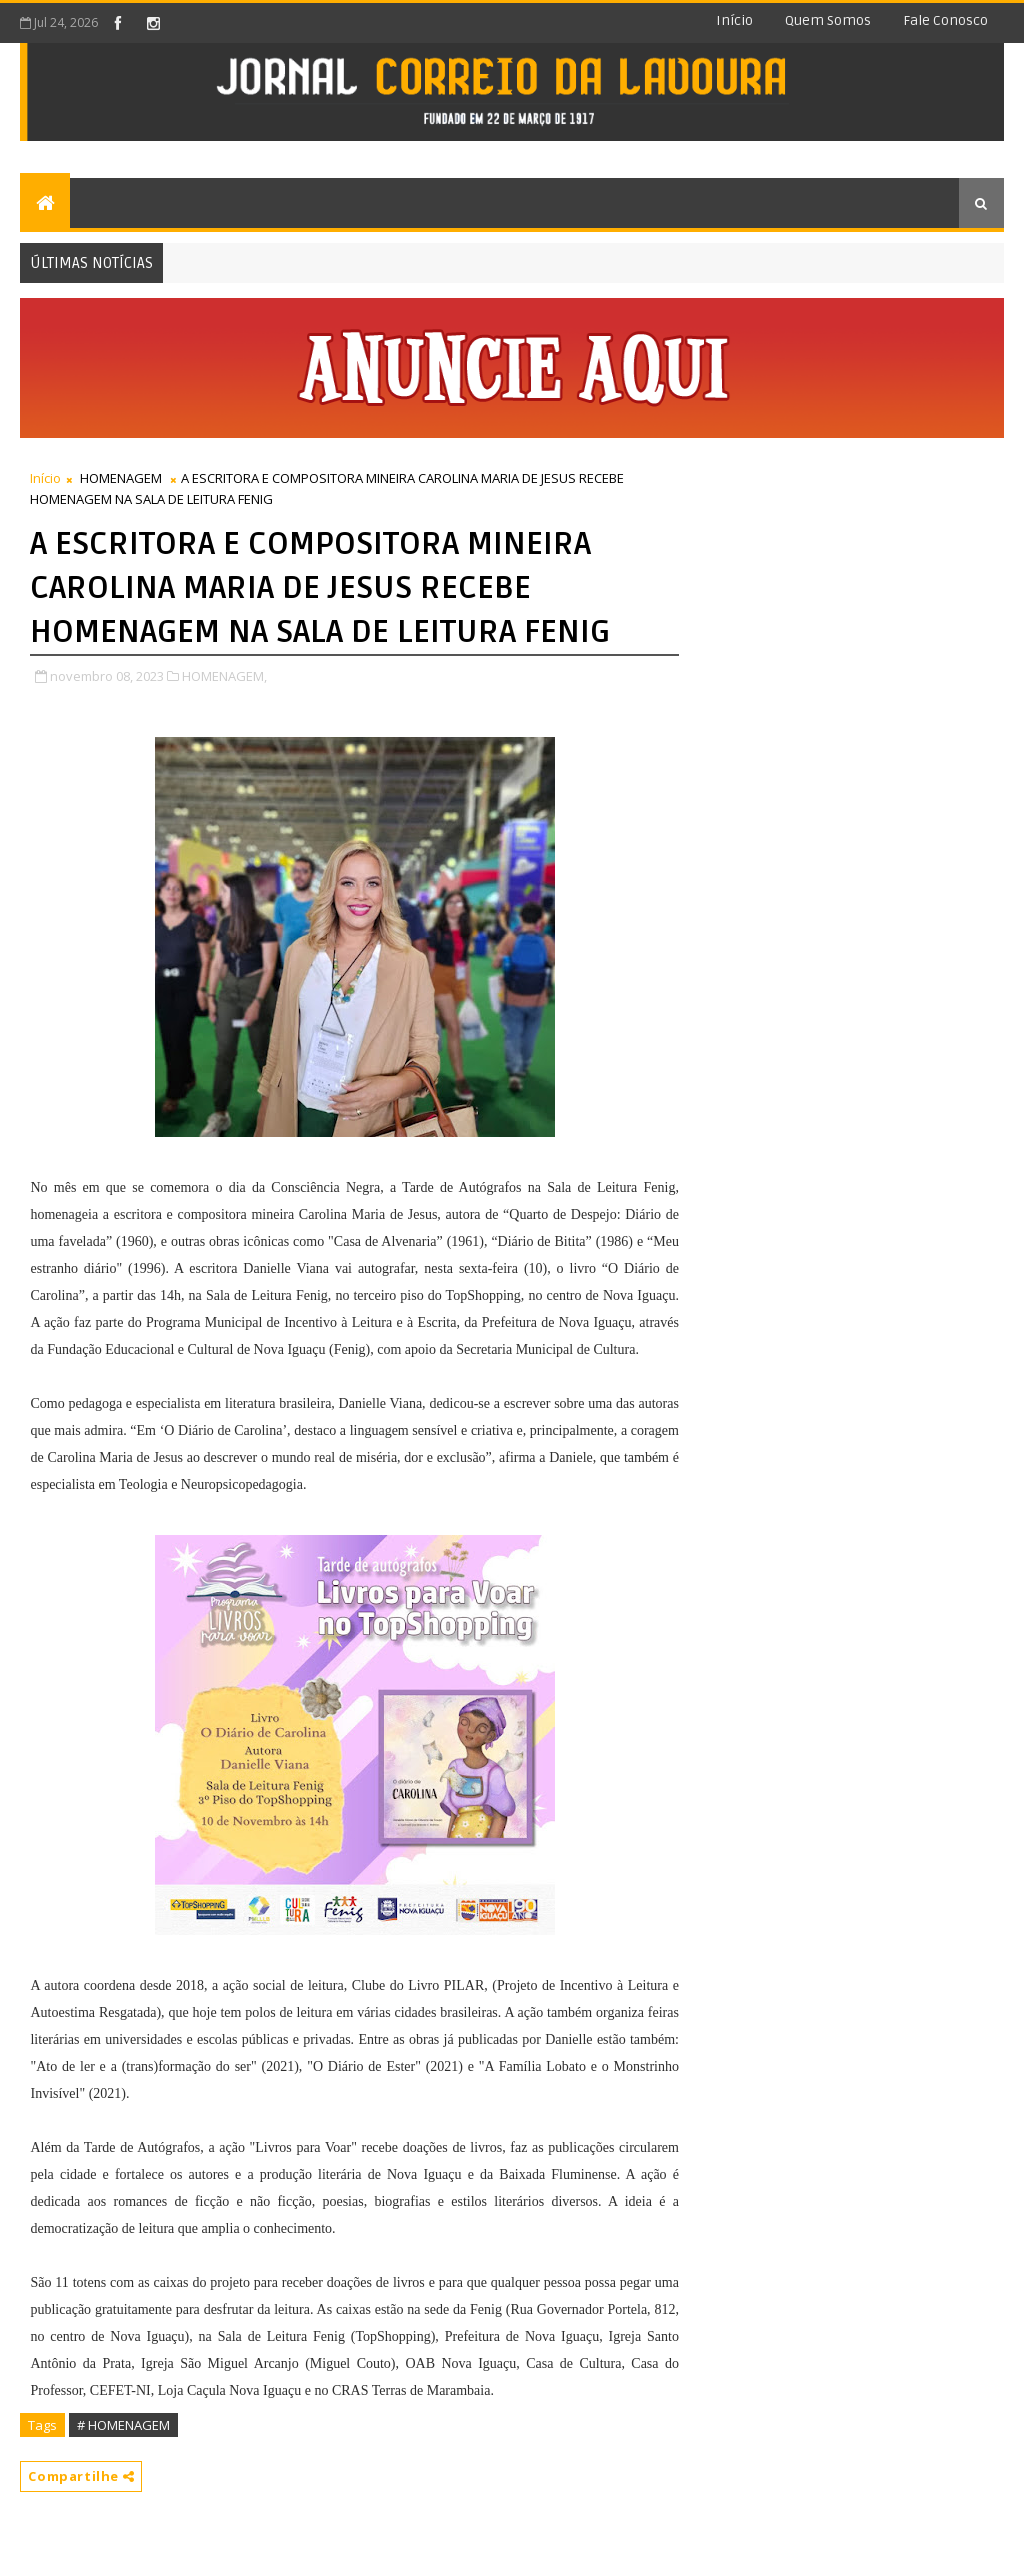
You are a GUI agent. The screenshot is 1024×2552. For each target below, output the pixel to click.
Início (734, 20)
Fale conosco (945, 20)
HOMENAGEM (121, 478)
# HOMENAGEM (123, 2425)
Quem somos (828, 20)
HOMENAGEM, (224, 676)
